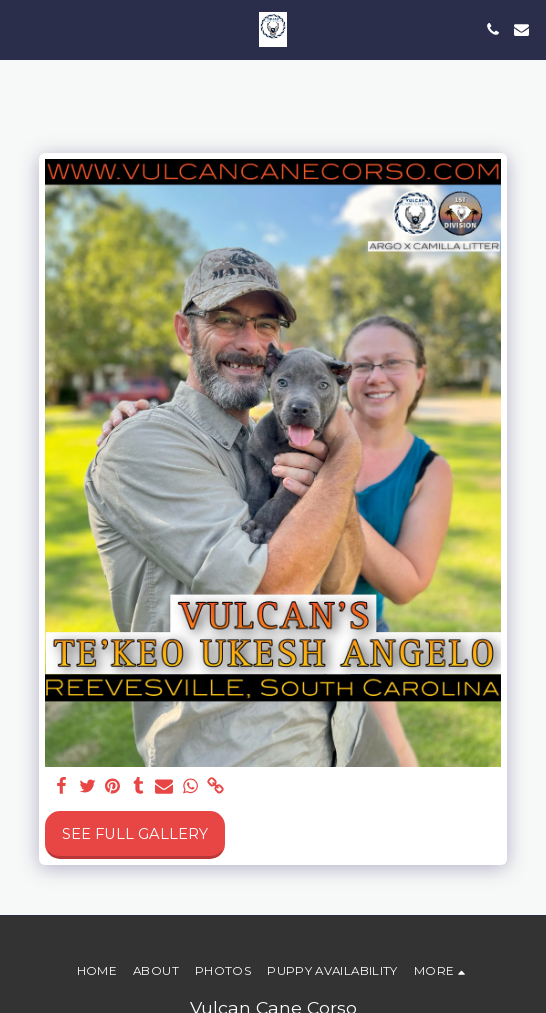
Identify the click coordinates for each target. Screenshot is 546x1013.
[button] (22, 29)
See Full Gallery (135, 834)
